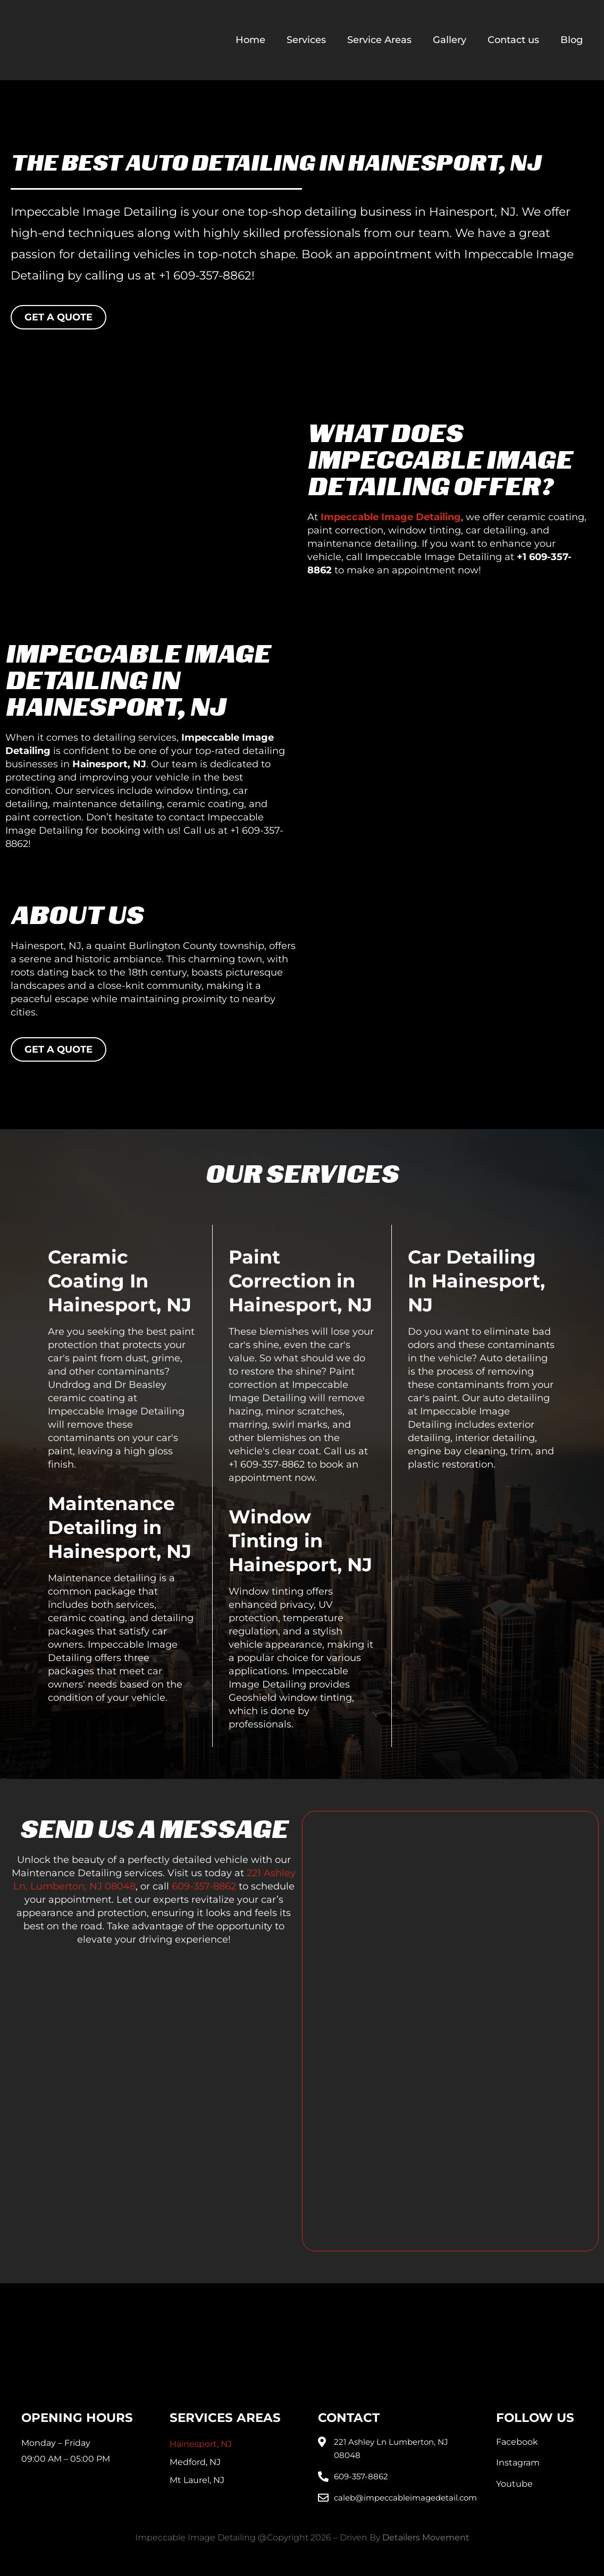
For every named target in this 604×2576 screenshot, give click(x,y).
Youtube (514, 2484)
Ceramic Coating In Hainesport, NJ (119, 1280)
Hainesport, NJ (201, 2444)
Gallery (449, 40)
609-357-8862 (204, 1886)
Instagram (518, 2463)
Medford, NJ (195, 2462)
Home (250, 40)
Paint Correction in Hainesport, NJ (300, 1280)
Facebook (517, 2442)
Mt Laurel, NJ (197, 2480)
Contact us (513, 40)
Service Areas (379, 40)
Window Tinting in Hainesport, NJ (300, 1540)
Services (306, 40)
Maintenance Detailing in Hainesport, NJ (119, 1527)
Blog (571, 40)
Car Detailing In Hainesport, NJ (476, 1280)
